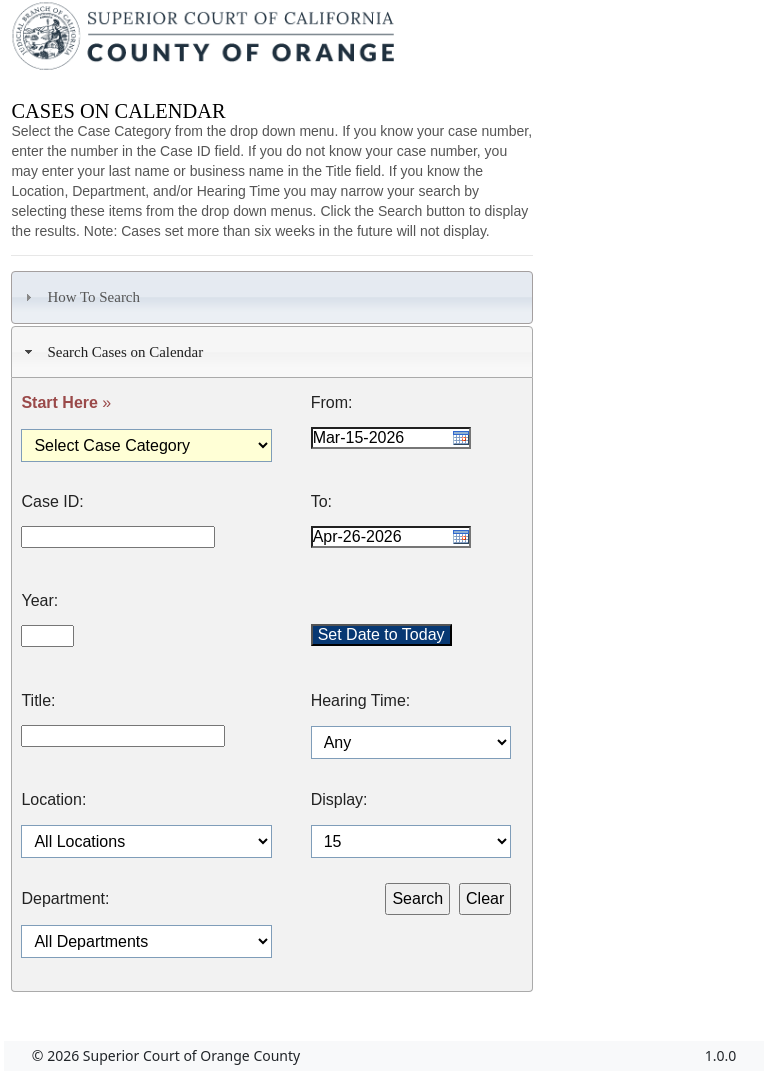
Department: (65, 899)
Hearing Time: (361, 701)
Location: (53, 800)
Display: (339, 800)
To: (321, 502)
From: (332, 403)
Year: (39, 601)
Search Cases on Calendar (111, 352)
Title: (38, 701)
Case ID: (52, 502)
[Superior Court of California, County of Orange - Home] (205, 41)
